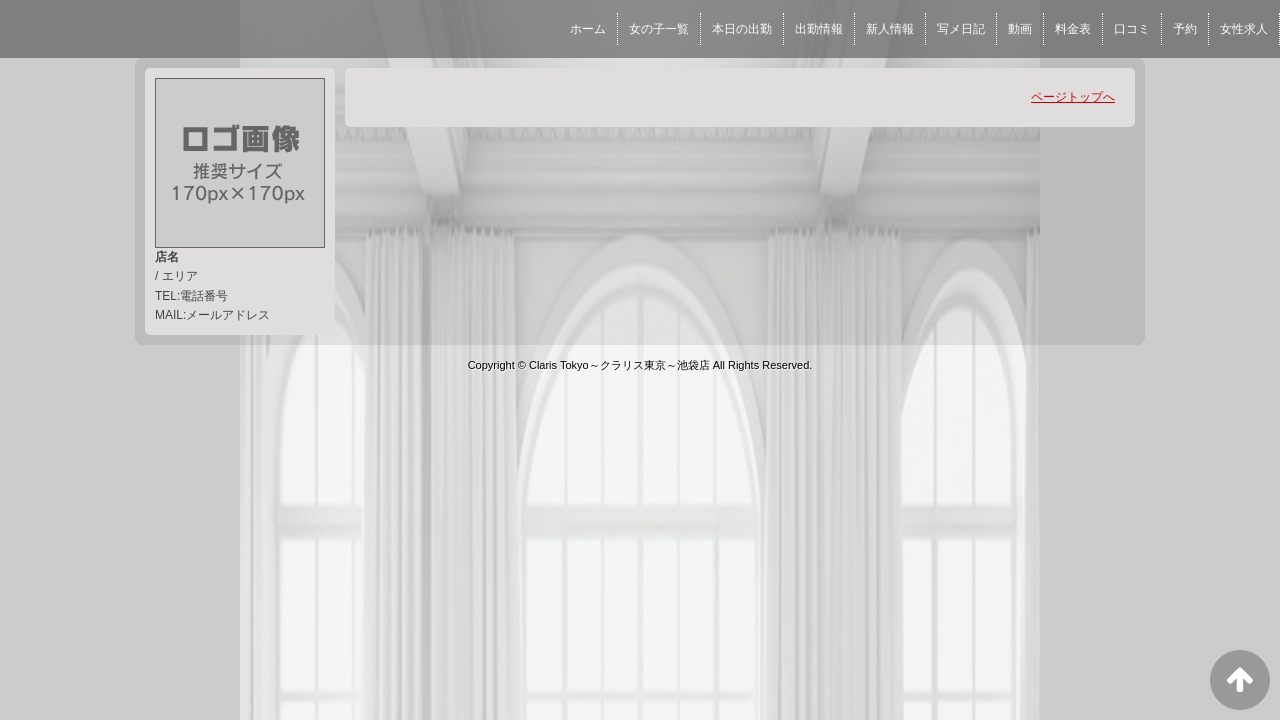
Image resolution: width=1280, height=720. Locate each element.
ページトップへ (1073, 97)
